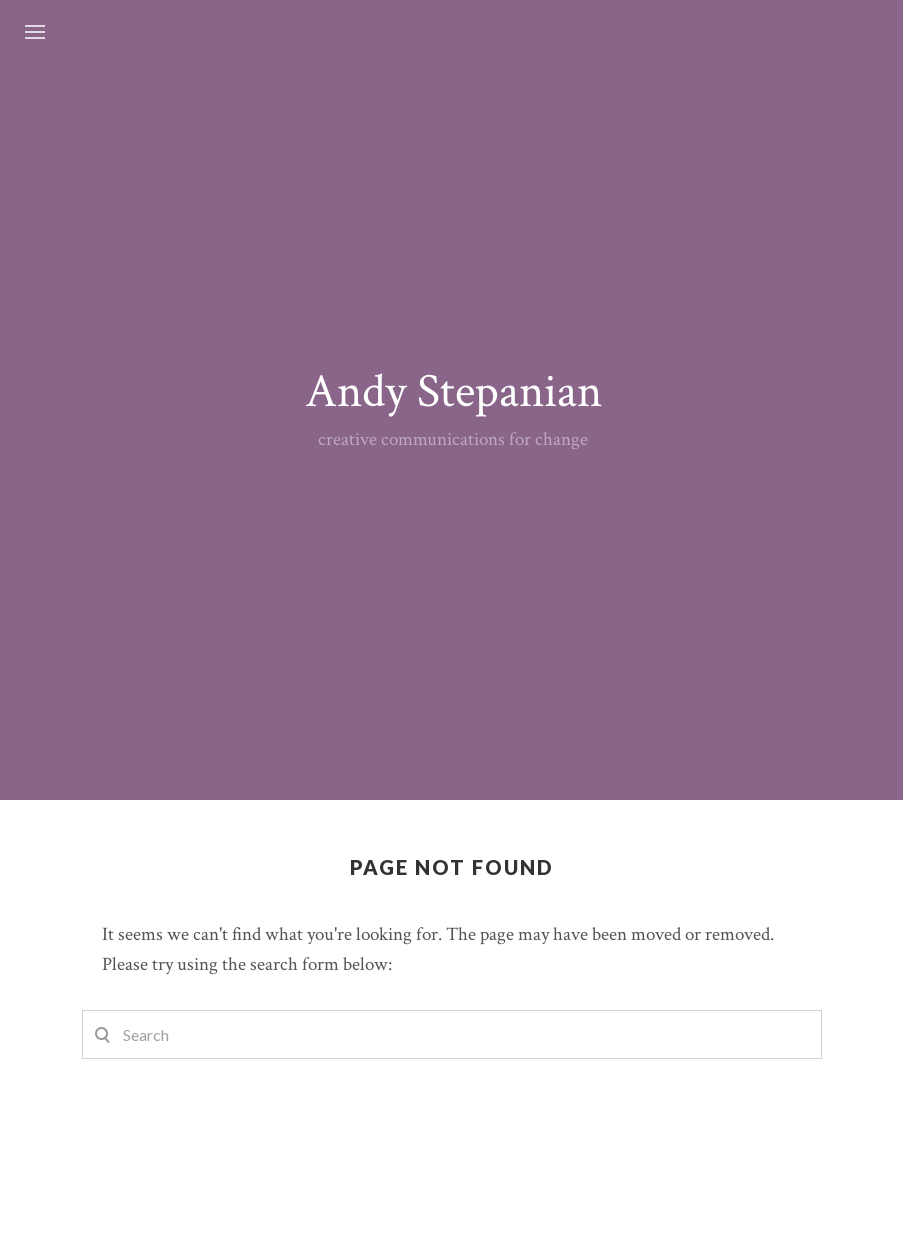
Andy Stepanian (453, 391)
